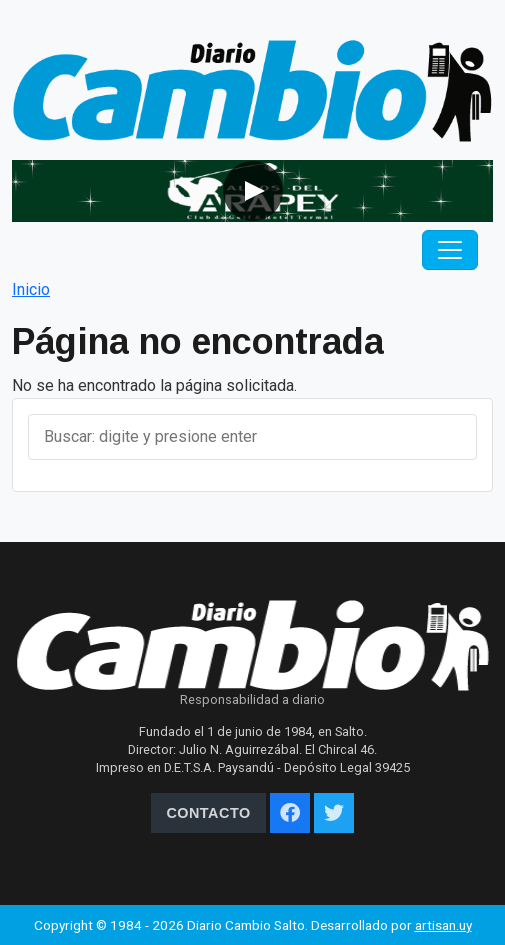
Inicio (31, 289)
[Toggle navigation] (450, 250)
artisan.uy (443, 925)
